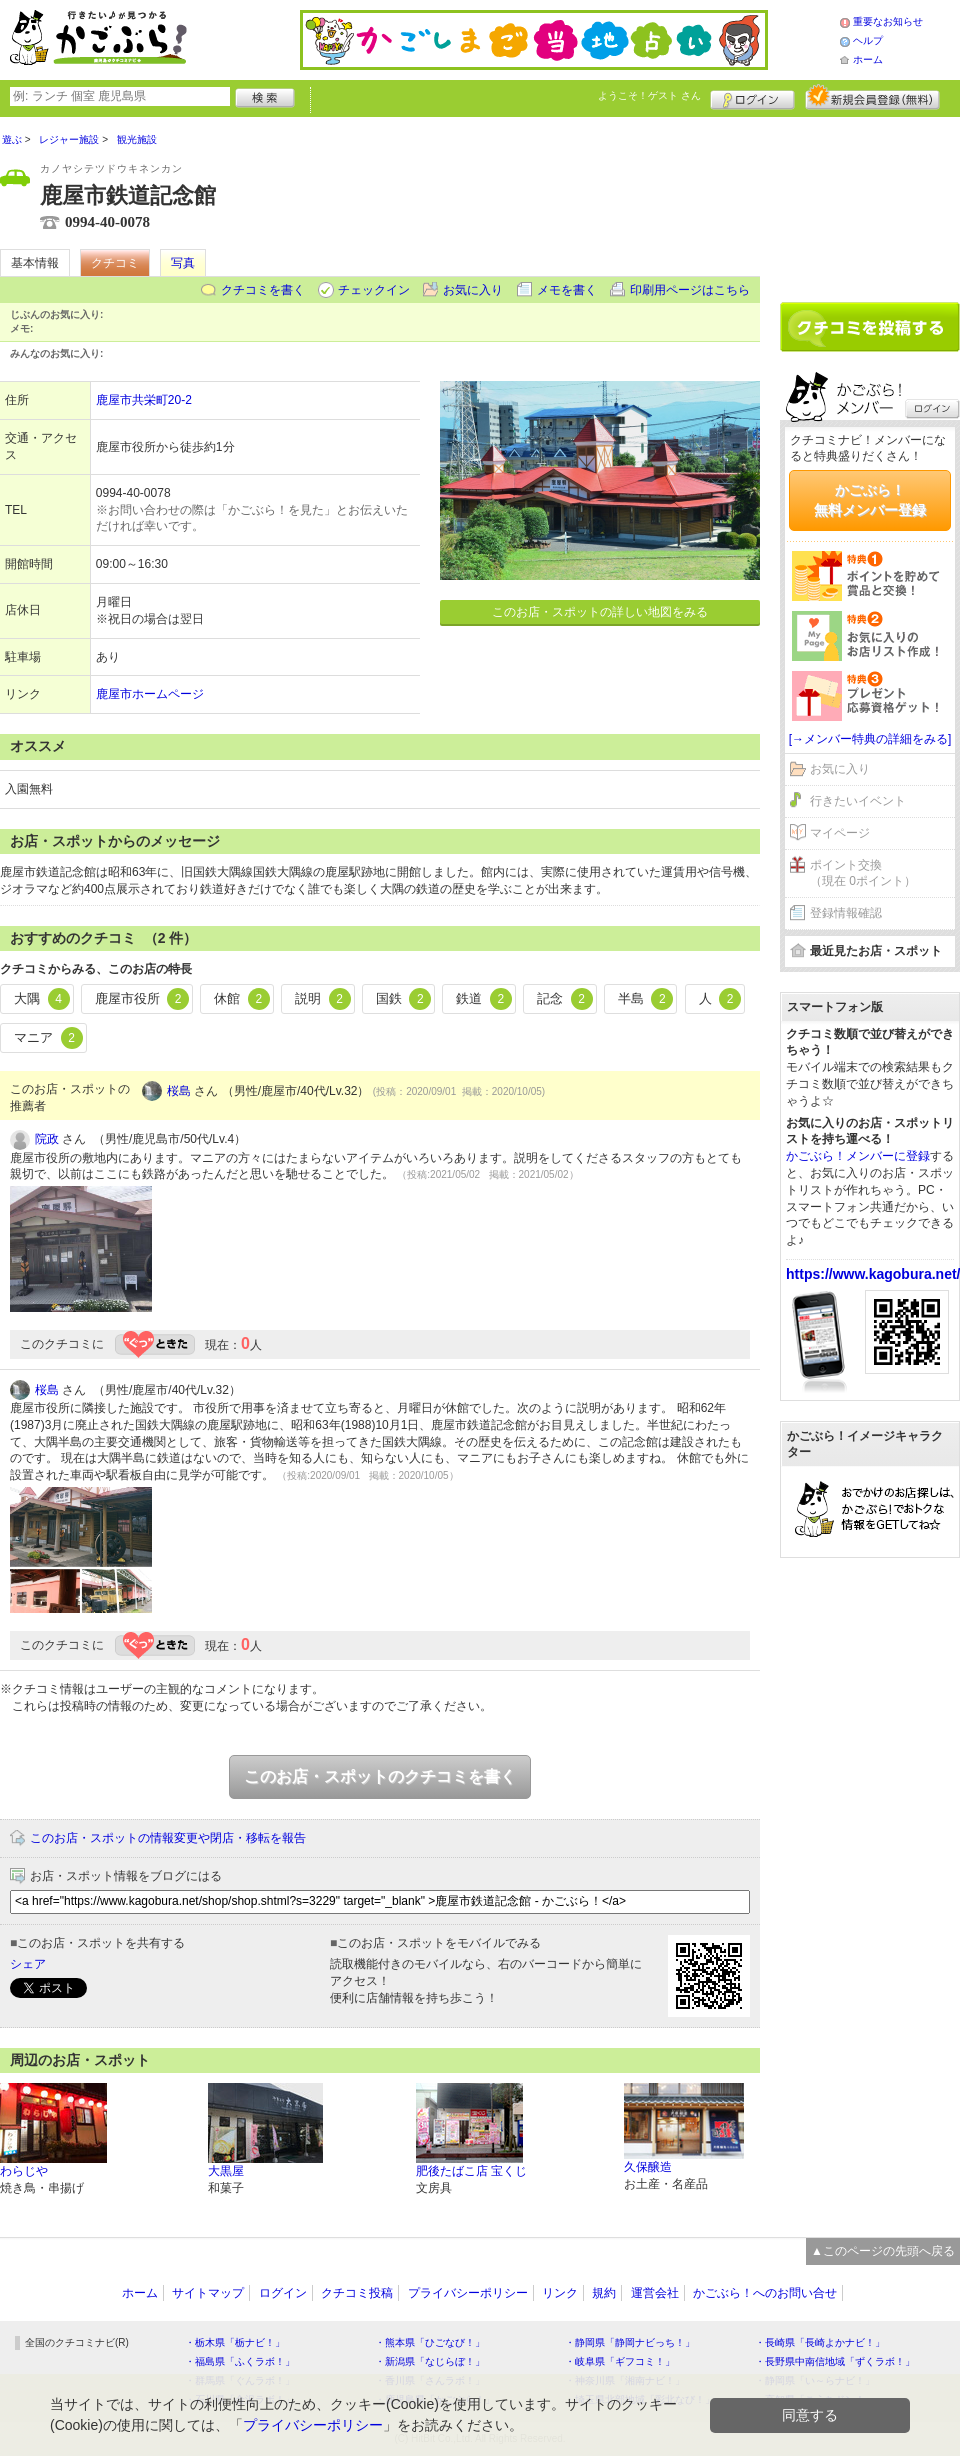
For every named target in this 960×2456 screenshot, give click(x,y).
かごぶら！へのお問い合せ (765, 2293)
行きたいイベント (858, 801)
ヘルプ (868, 40)
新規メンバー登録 (872, 97)
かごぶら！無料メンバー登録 (870, 500)
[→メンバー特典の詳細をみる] (870, 739)
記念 (565, 999)
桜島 (179, 1091)
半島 (646, 999)
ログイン (752, 97)
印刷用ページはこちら (690, 290)
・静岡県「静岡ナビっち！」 (630, 2342)
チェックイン (374, 290)
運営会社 (655, 2293)
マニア (48, 1038)
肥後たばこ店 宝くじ (471, 2171)
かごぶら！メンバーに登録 (858, 1156)
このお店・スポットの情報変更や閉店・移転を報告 (168, 1838)
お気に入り (473, 290)
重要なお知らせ (888, 21)
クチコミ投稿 (357, 2293)
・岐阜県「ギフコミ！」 (620, 2361)
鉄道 (484, 999)
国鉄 (404, 999)
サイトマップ (208, 2293)
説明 (323, 999)
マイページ (840, 833)
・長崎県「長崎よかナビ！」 (820, 2342)
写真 (183, 263)
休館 (242, 999)
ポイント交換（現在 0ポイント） (863, 873)
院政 (47, 1139)
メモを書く (567, 290)
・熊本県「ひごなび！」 (430, 2342)
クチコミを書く (263, 290)
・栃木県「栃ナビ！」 (235, 2342)
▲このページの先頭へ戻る (883, 2251)
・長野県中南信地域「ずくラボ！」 (835, 2361)
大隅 (42, 999)
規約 (604, 2293)
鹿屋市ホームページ (150, 694)
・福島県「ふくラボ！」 (240, 2361)
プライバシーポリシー (468, 2293)
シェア (28, 1964)
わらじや (24, 2171)
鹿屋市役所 (142, 999)
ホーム (868, 59)
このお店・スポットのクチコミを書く (380, 1776)
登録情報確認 (846, 913)
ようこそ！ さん (649, 95)
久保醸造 (648, 2167)
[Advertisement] (870, 202)
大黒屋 (226, 2171)
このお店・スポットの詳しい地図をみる (600, 612)
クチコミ (115, 263)
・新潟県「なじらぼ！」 (430, 2361)
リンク (560, 2293)
